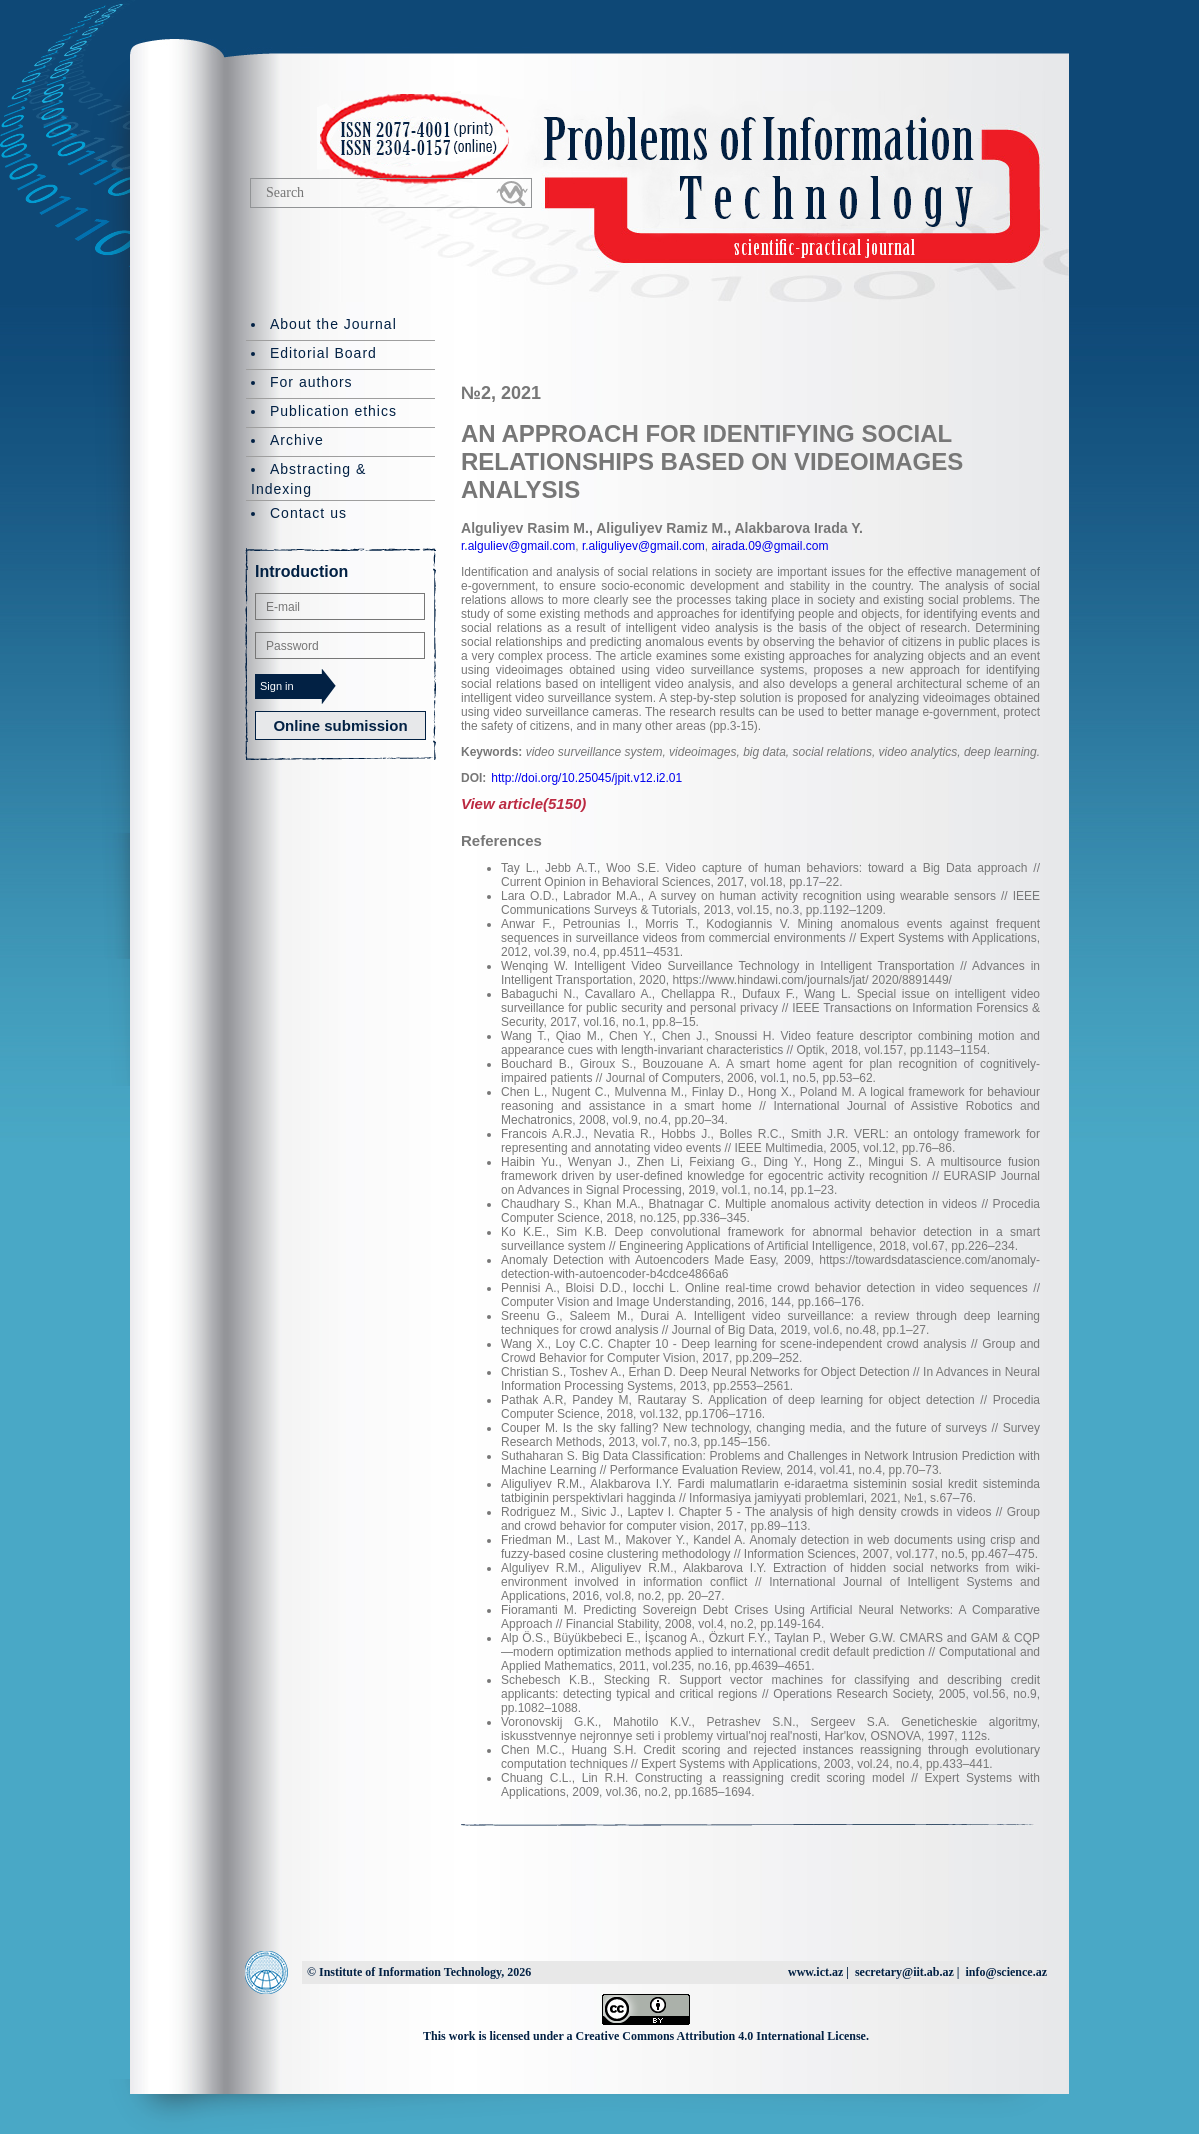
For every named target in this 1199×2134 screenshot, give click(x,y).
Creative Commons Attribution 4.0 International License (721, 2036)
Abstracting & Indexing (308, 479)
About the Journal (333, 324)
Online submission (340, 725)
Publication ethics (333, 411)
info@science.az (1006, 1972)
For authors (311, 382)
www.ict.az (815, 1972)
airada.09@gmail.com (768, 546)
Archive (297, 440)
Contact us (308, 513)
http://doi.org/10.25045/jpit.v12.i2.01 (586, 778)
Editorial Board (323, 353)
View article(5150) (523, 803)
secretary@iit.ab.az (904, 1972)
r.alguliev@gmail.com (518, 546)
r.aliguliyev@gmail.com (642, 546)
